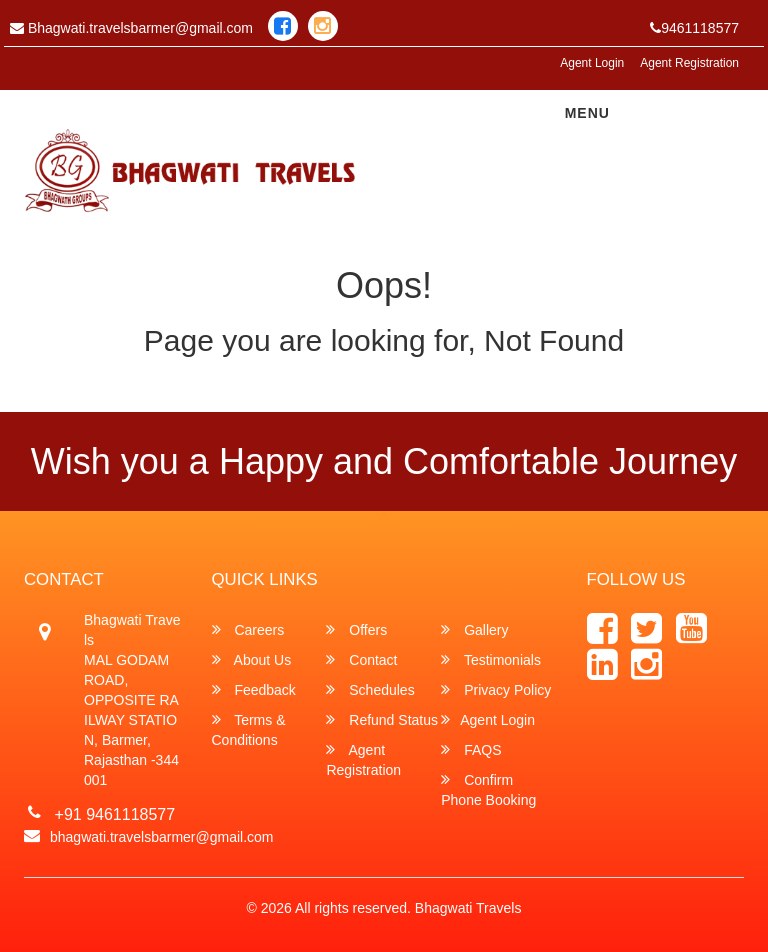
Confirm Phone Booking (488, 789)
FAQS (471, 749)
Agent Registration (689, 63)
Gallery (474, 629)
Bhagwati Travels (468, 908)
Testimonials (491, 659)
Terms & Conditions (249, 729)
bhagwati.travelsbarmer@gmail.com (162, 837)
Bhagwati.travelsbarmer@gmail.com (131, 28)
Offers (356, 629)
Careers (248, 629)
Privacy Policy (496, 689)
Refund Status (382, 719)
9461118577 (694, 28)
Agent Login (592, 63)
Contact (361, 659)
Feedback (254, 689)
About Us (252, 659)
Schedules (370, 689)
